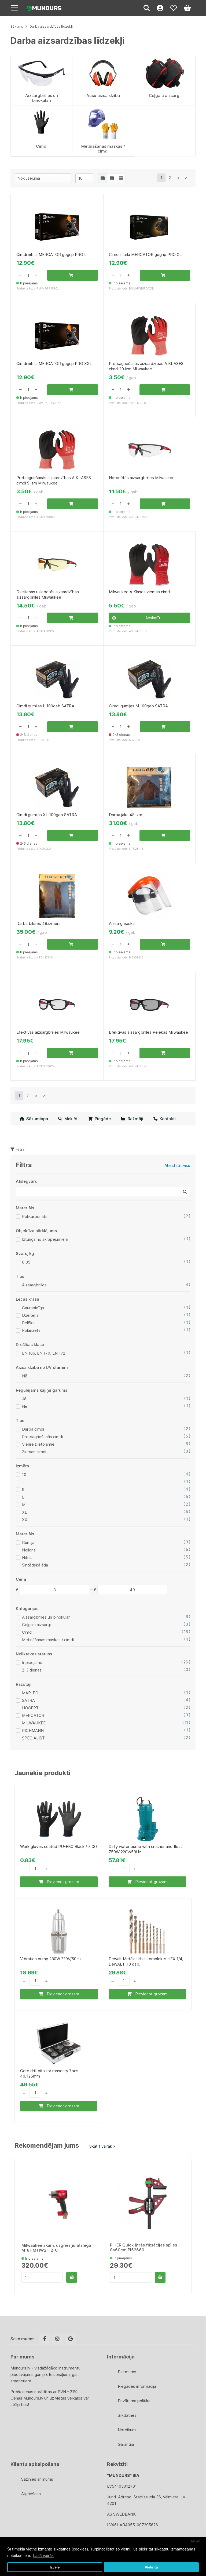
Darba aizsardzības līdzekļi (51, 26)
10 (24, 1476)
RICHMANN (33, 1732)
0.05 (26, 1264)
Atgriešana (31, 2493)
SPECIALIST (33, 1740)
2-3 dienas (32, 1672)
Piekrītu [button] (151, 2567)
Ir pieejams (32, 1664)
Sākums (16, 26)
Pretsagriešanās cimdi (42, 1439)
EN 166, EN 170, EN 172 (43, 1355)
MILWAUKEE (34, 1725)
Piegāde (99, 1121)
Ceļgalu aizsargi (36, 1627)
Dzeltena (30, 1317)
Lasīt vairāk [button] (43, 2555)
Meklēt (68, 1121)
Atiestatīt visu (177, 1167)
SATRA (28, 1702)
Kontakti (164, 1121)
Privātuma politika (134, 2400)
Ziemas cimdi (34, 1454)
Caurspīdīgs (33, 1310)
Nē (24, 1378)
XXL (26, 1522)
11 (24, 1484)
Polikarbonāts (34, 1218)
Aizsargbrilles (34, 1287)
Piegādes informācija (137, 2386)
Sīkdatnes (127, 2415)
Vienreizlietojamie (38, 1446)
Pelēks (28, 1325)
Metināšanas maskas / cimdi (48, 1642)
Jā (24, 1401)
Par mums (127, 2371)
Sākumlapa (34, 1121)
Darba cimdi (33, 1431)
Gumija (28, 1544)
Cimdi (27, 1634)
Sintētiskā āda (35, 1567)
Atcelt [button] (195, 2541)
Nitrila (27, 1559)
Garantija (126, 2444)
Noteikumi (127, 2429)
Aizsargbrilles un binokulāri (46, 1619)
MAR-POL (31, 1695)
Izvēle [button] (55, 2567)
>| (187, 177)
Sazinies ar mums (37, 2479)
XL (24, 1514)
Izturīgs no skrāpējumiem (45, 1241)
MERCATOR (33, 1717)
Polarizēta (31, 1332)
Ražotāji (132, 1121)
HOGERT (30, 1710)
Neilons (29, 1552)
